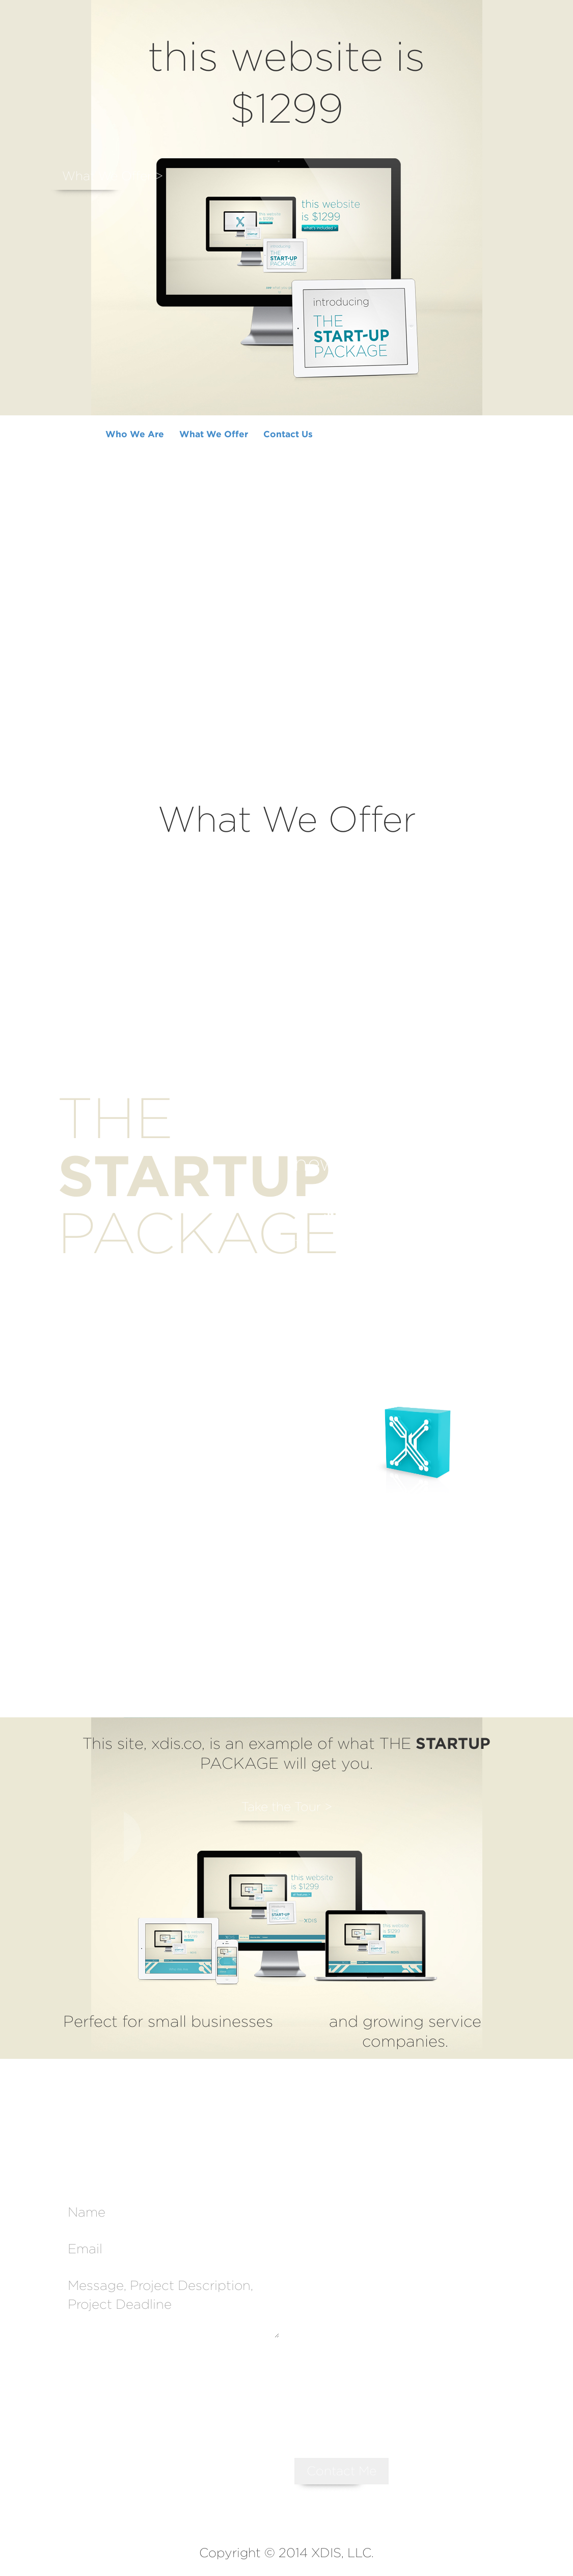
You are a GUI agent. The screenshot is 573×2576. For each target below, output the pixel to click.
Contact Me (341, 2471)
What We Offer (213, 434)
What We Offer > (112, 176)
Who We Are (134, 434)
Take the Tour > (286, 1807)
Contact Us (288, 434)
